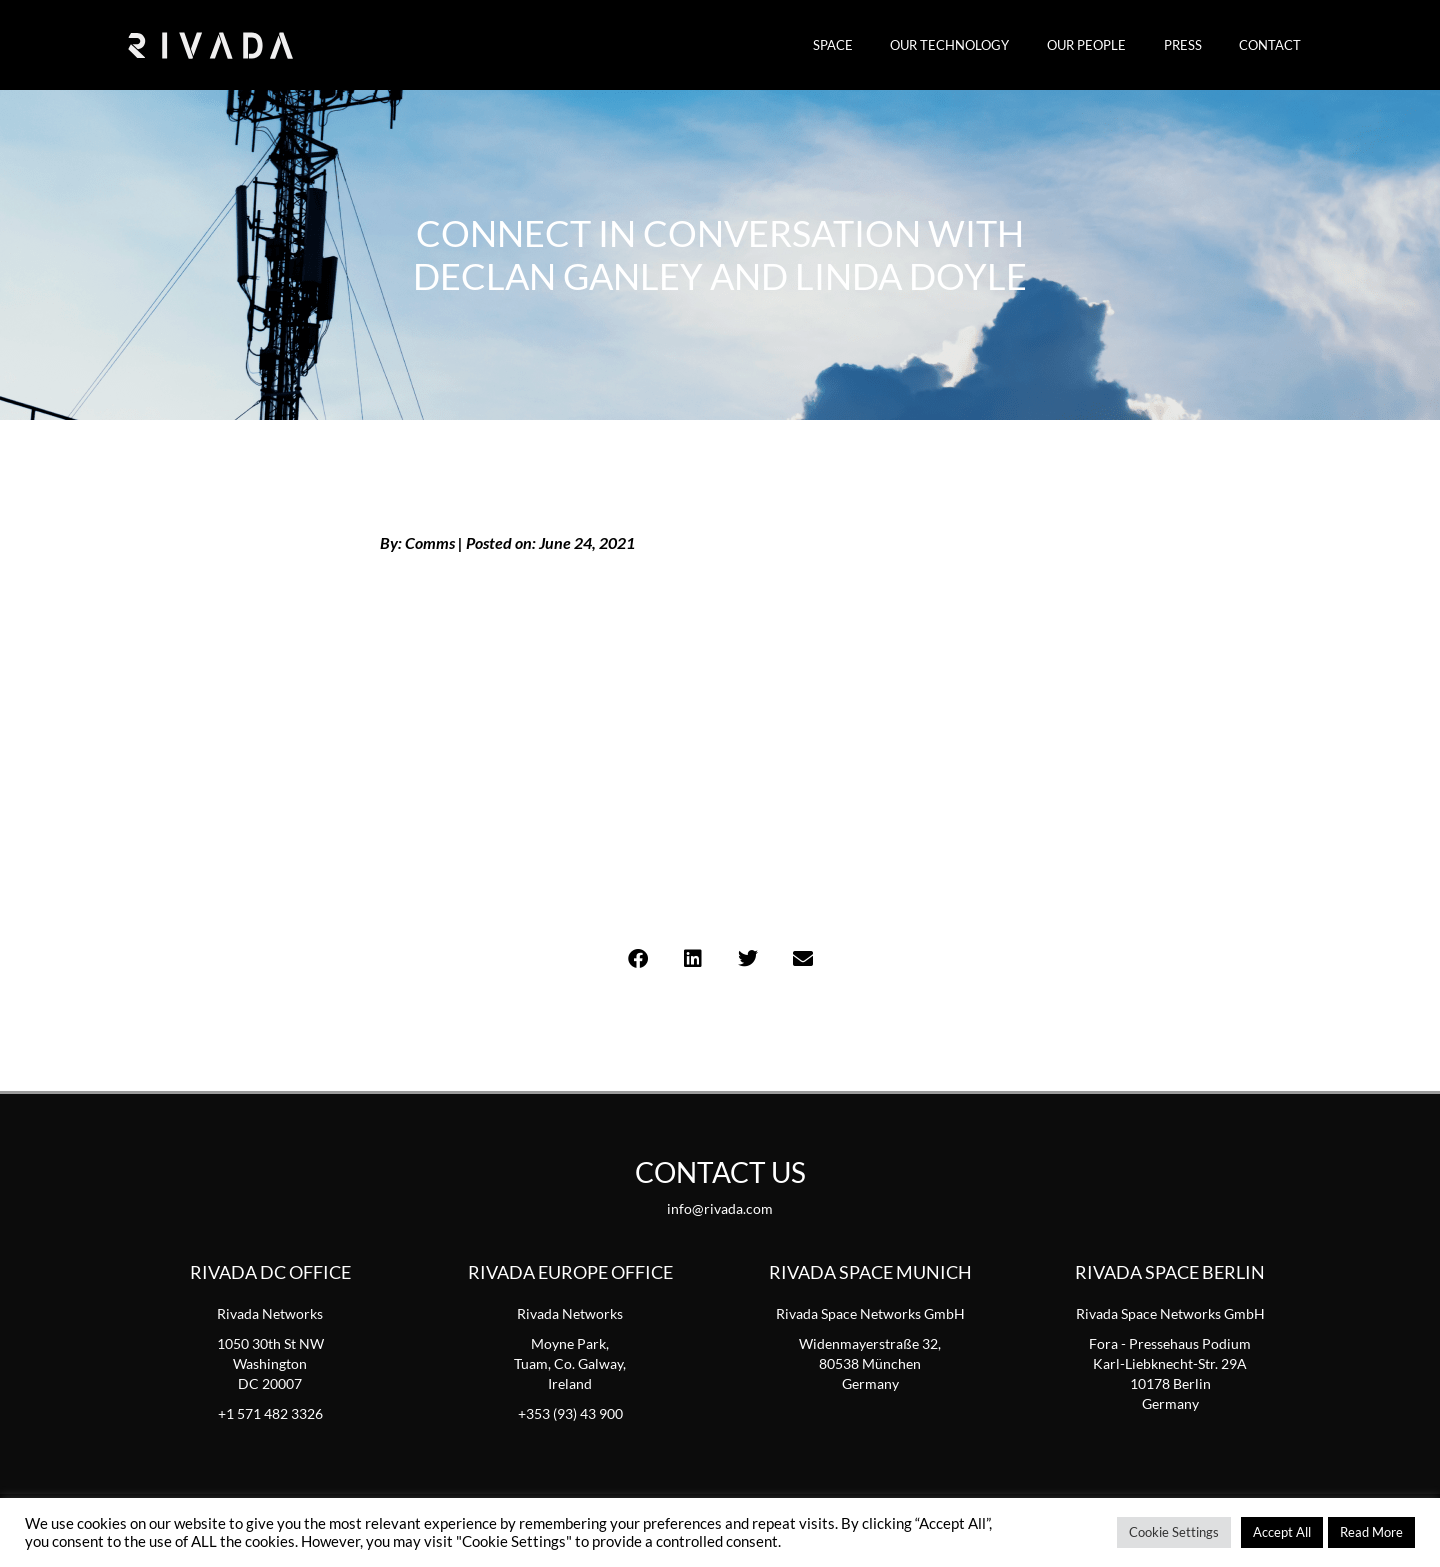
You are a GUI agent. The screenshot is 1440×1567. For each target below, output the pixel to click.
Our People (1115, 45)
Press (1200, 45)
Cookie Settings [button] (1174, 1532)
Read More (1371, 1532)
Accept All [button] (1282, 1532)
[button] (637, 958)
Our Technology (990, 45)
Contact (1276, 45)
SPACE (885, 45)
